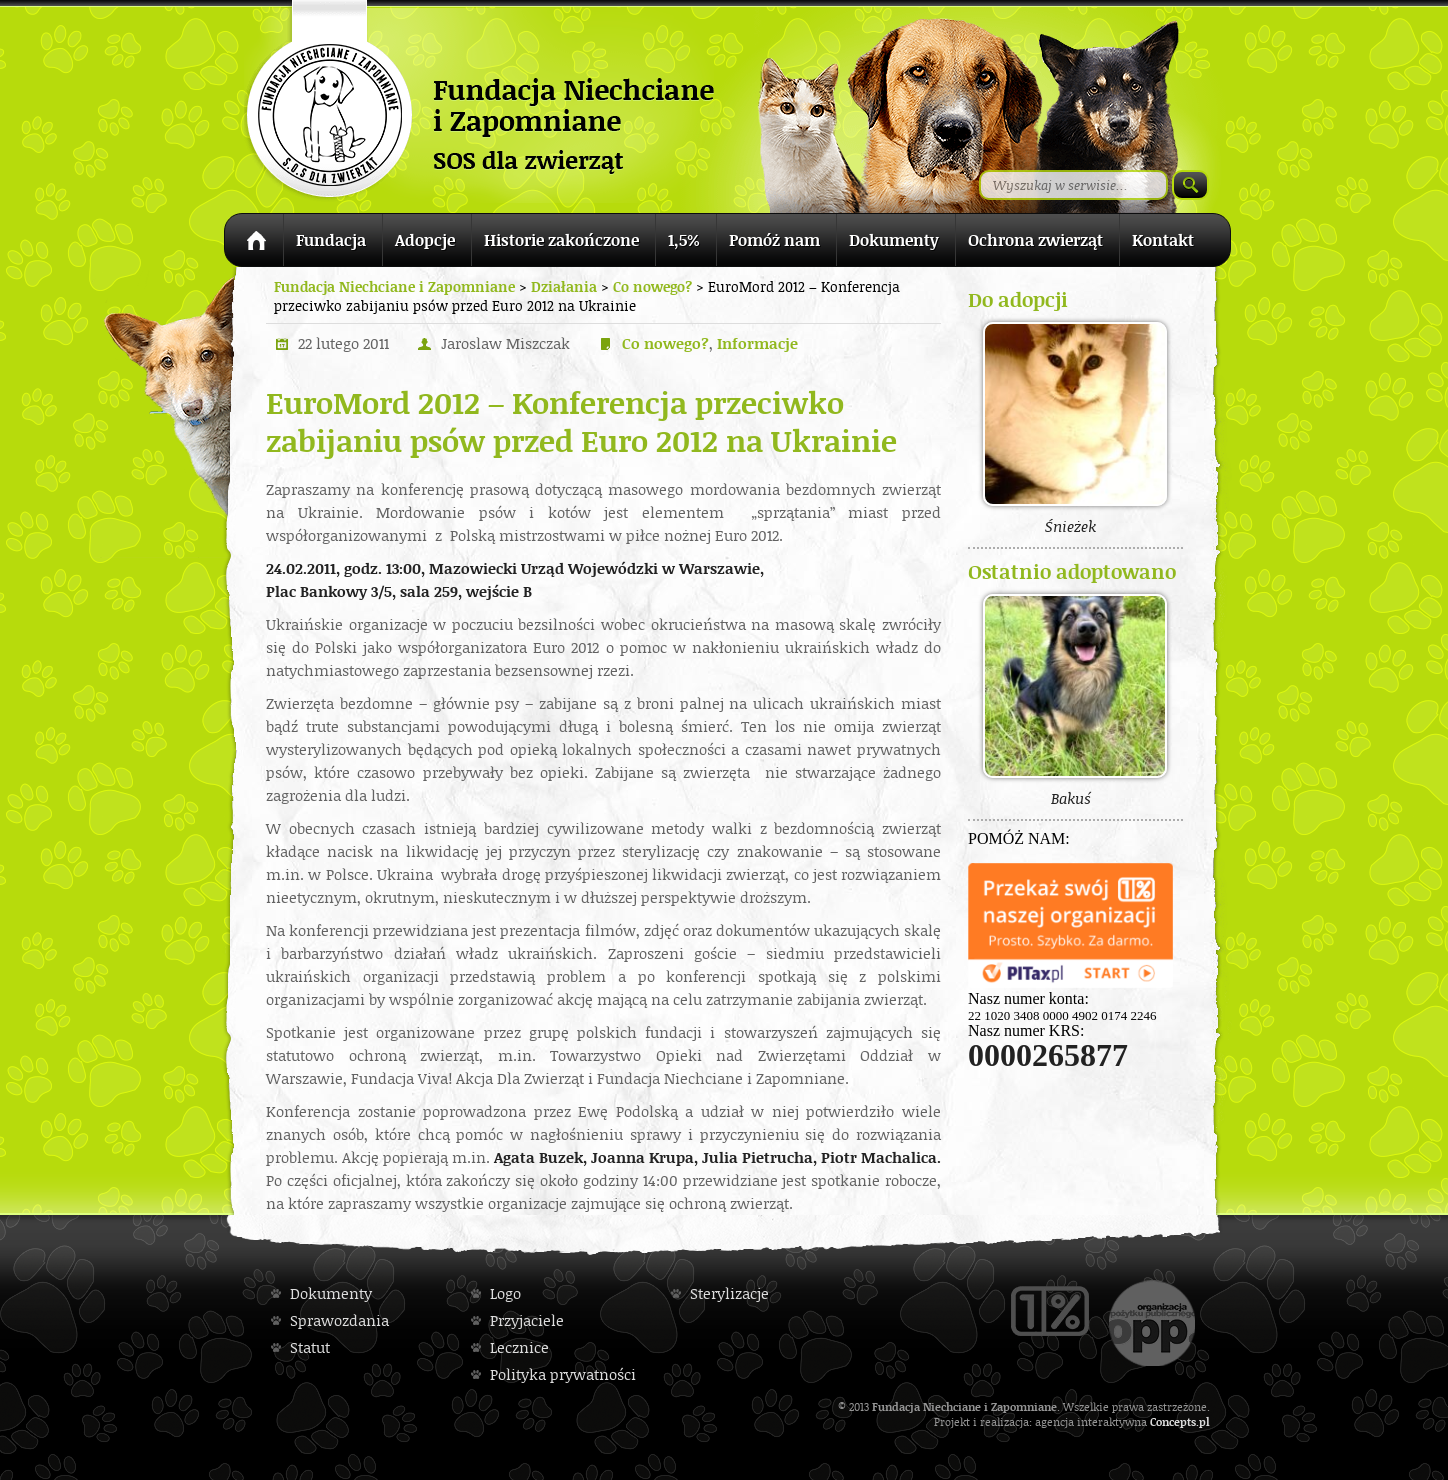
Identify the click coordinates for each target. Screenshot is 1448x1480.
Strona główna (253, 243)
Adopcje (425, 240)
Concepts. (1174, 1421)
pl (1204, 1421)
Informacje (757, 343)
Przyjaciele (527, 1320)
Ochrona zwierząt (1035, 240)
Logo (505, 1293)
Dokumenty (894, 240)
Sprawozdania (339, 1320)
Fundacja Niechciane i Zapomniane (394, 286)
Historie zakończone (561, 240)
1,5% (684, 240)
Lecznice (519, 1347)
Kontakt (1163, 240)
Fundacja (331, 240)
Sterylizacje (729, 1293)
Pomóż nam (774, 240)
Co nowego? (665, 343)
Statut (310, 1347)
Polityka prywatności (563, 1374)
